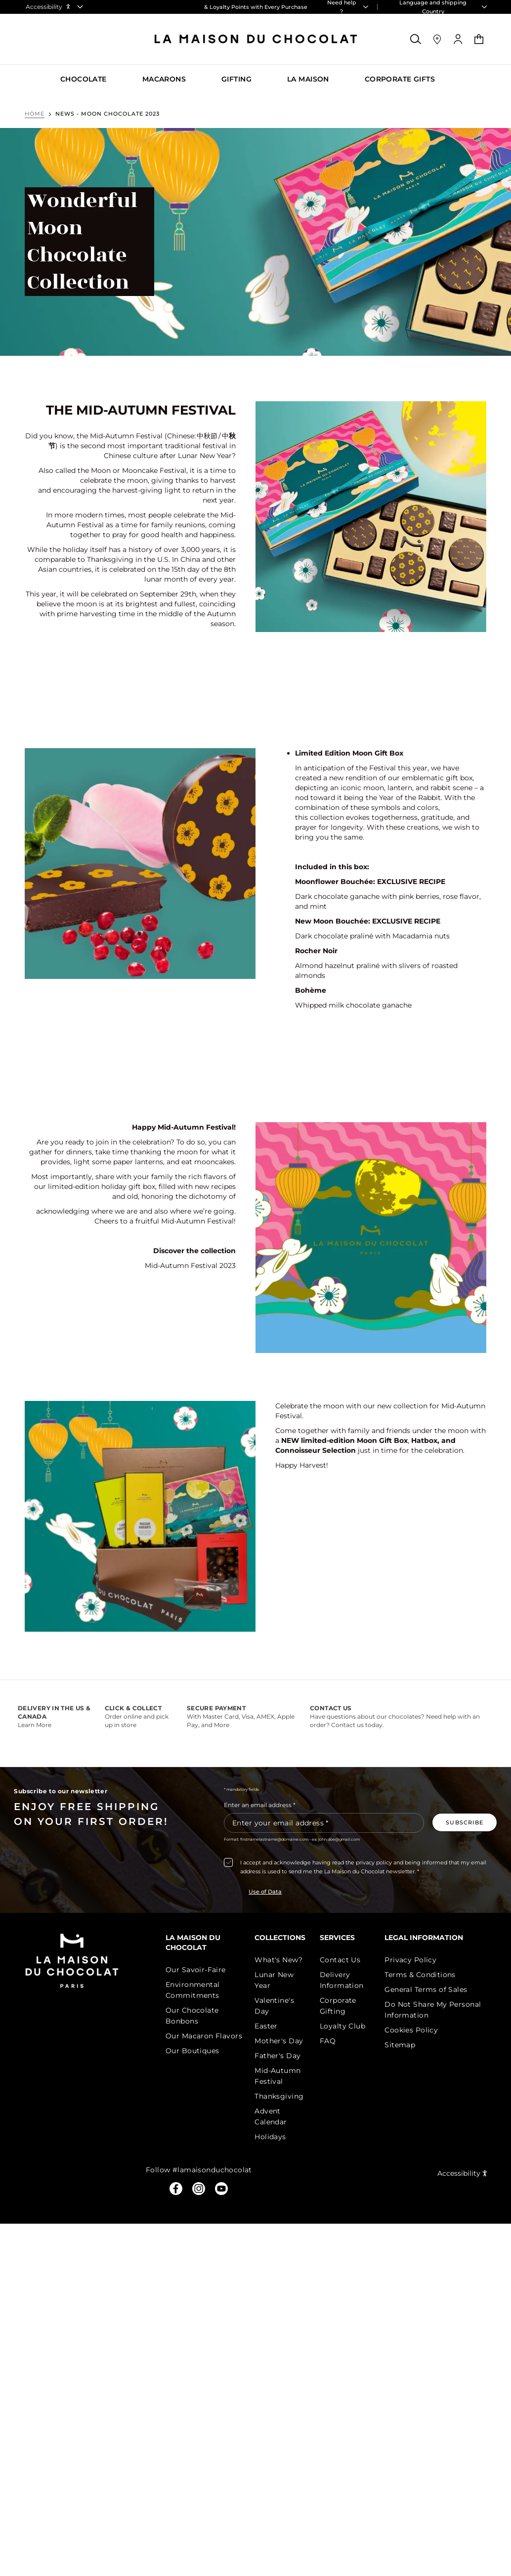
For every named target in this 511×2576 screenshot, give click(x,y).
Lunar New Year (274, 1980)
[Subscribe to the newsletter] (464, 1822)
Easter (266, 2026)
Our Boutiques (192, 2050)
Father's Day (277, 2055)
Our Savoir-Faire (196, 1969)
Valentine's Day (274, 2006)
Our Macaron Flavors (204, 2035)
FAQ (328, 2040)
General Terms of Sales (425, 1989)
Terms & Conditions (420, 1974)
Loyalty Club (342, 2026)
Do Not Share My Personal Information (432, 2010)
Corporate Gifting (338, 2006)
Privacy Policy (410, 1959)
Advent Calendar (271, 2116)
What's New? (278, 1959)
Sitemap (399, 2044)
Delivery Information (342, 1980)
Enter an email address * (260, 1805)
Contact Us (340, 1959)
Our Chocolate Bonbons (192, 2016)
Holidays (270, 2136)
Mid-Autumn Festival (277, 2076)
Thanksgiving (279, 2096)
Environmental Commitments (192, 1990)
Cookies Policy (411, 2030)
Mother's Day (279, 2040)
